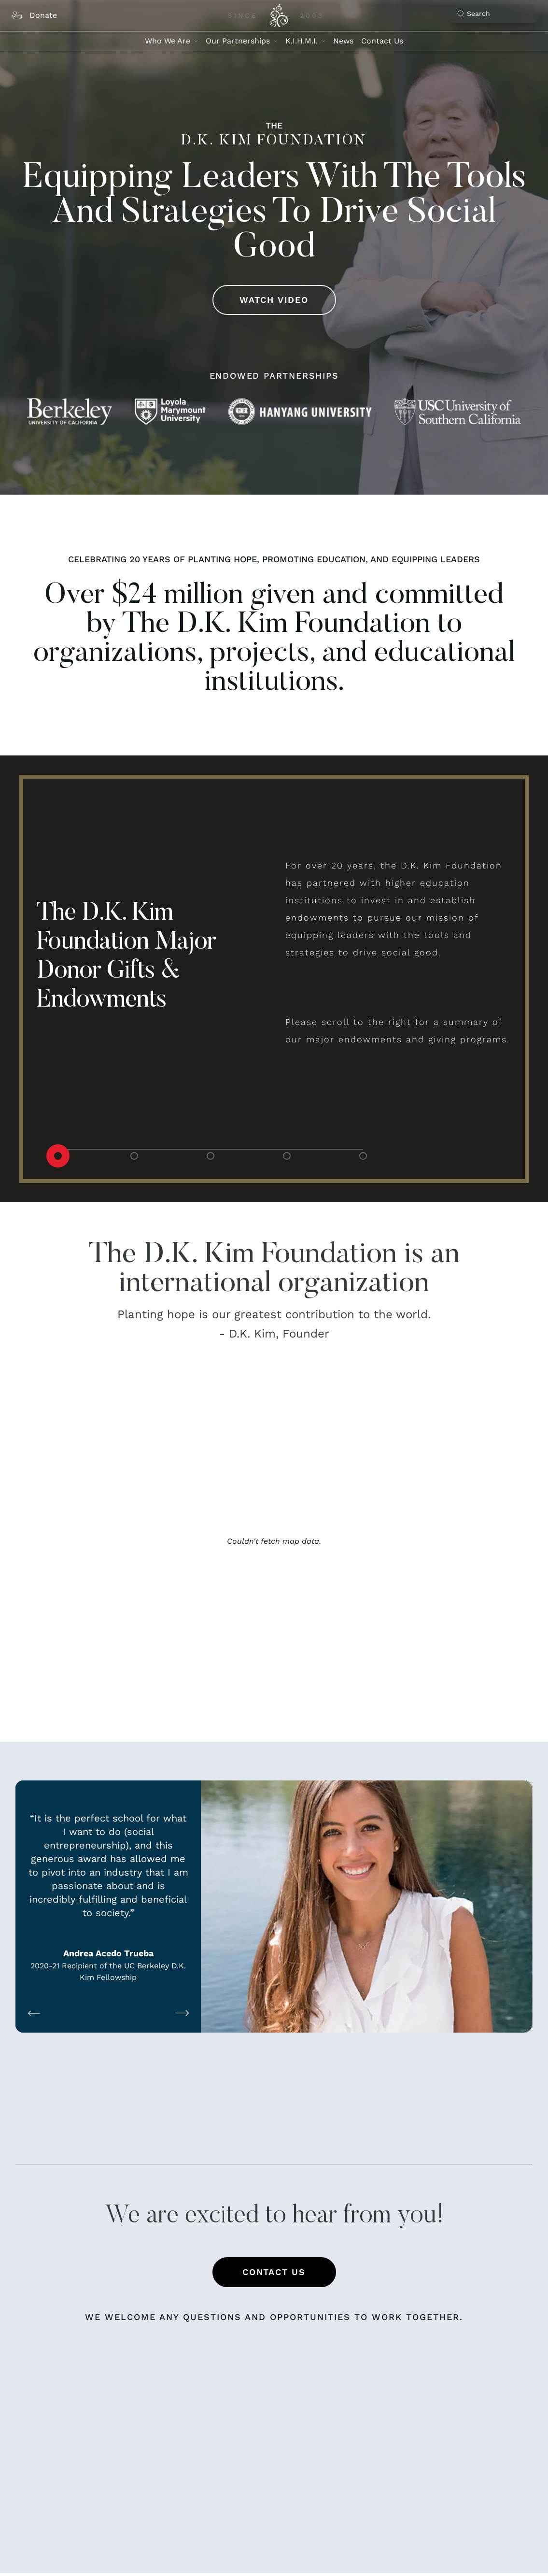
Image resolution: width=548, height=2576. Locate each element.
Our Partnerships (242, 40)
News (343, 40)
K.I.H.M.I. (305, 40)
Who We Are (171, 40)
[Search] (497, 13)
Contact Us (382, 40)
